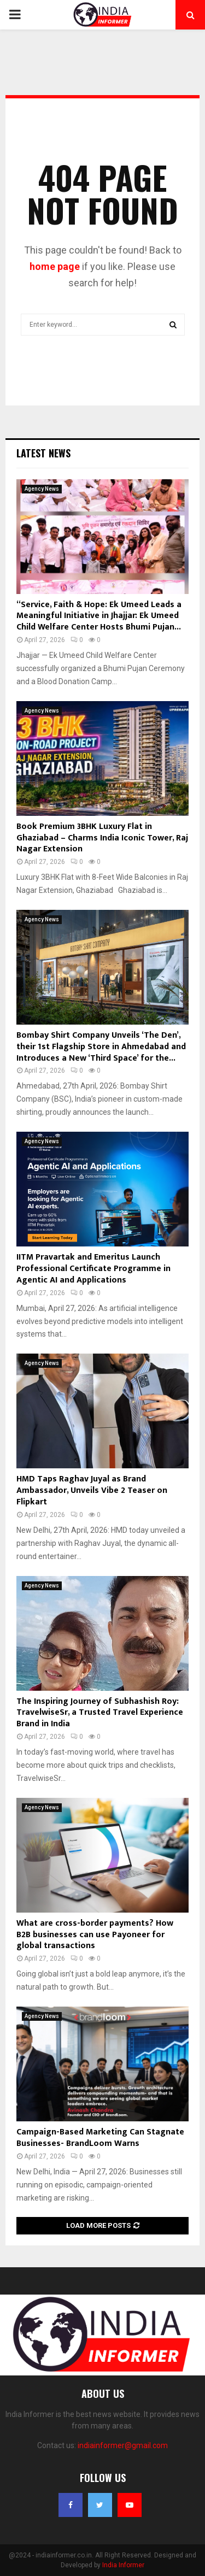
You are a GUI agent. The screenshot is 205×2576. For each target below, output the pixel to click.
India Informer (123, 2565)
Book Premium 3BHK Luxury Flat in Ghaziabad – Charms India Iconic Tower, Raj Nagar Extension (102, 838)
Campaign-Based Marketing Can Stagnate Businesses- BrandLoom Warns (100, 2138)
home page (55, 266)
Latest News (43, 453)
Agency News (42, 489)
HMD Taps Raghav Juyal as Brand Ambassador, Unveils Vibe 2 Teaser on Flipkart (91, 1490)
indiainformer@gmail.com (123, 2445)
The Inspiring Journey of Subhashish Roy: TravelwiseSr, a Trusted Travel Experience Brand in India (99, 1713)
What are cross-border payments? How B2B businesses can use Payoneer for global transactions (94, 1935)
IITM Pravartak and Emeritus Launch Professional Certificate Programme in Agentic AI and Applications (93, 1268)
